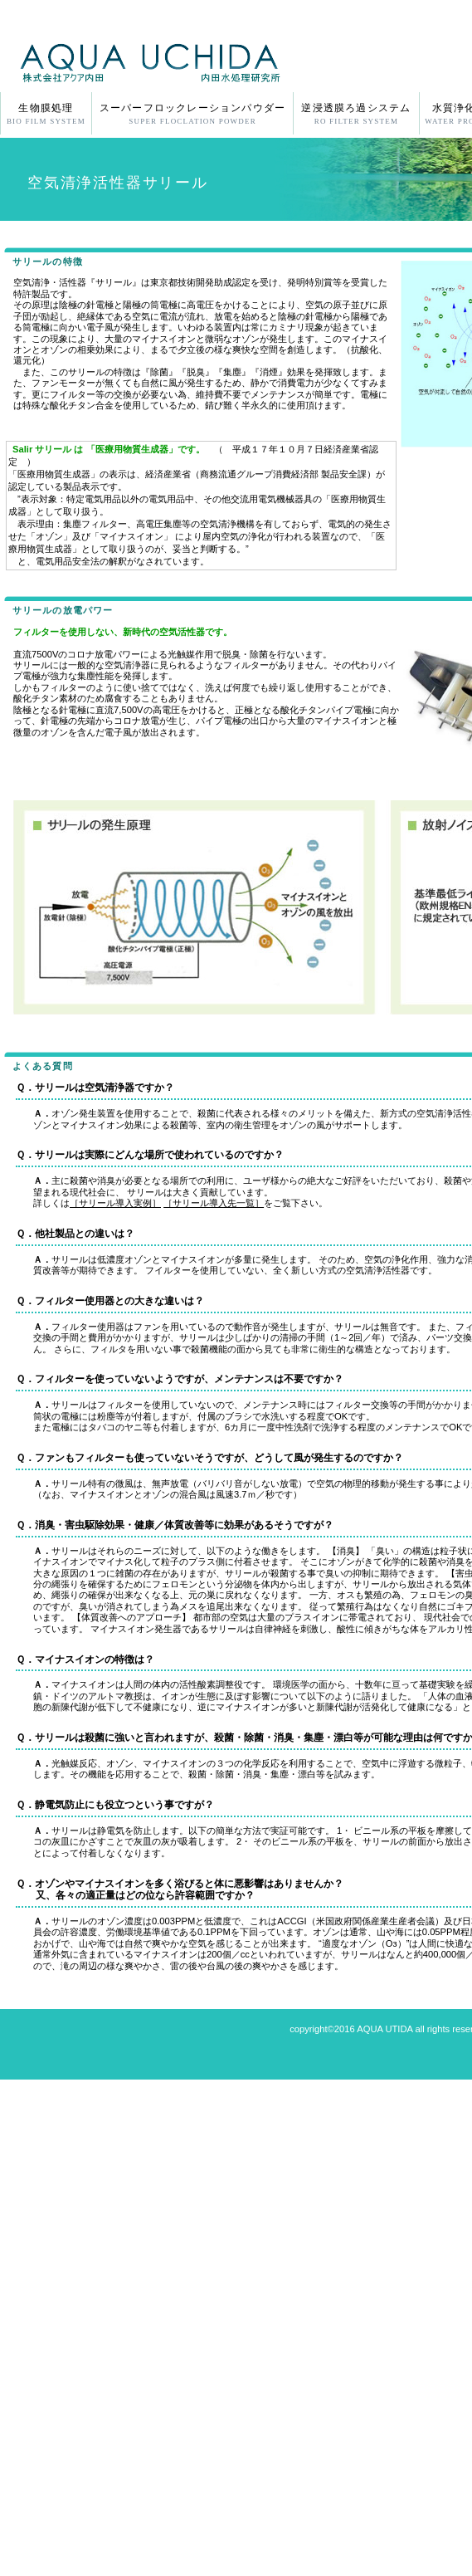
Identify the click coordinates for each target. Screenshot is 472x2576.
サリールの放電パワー (62, 610)
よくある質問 (42, 1066)
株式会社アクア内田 (197, 61)
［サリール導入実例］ (115, 1203)
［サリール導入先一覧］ (213, 1203)
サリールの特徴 (47, 261)
